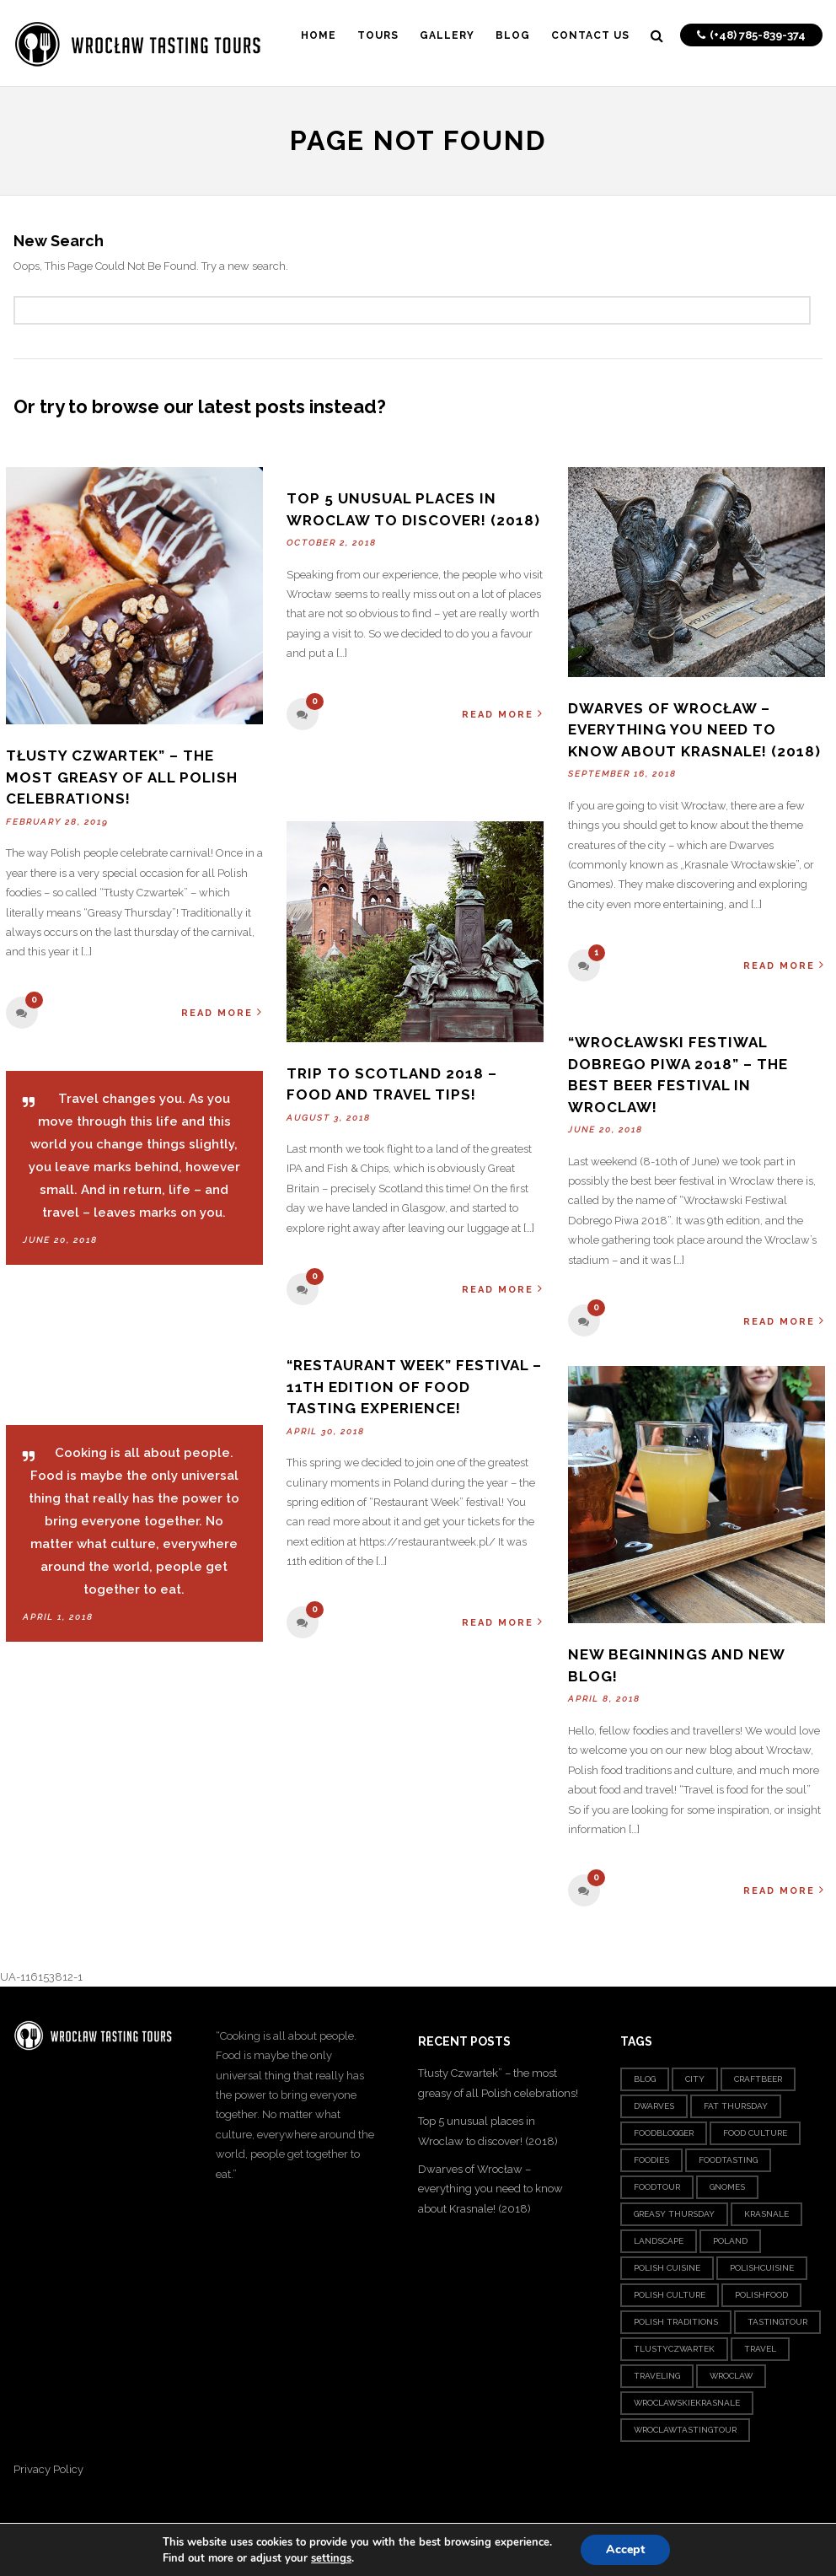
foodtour (657, 2186)
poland (730, 2240)
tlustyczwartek (674, 2348)
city (695, 2079)
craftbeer (758, 2079)
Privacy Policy (48, 2469)
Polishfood (761, 2294)
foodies (651, 2160)
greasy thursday (674, 2213)
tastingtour (777, 2321)
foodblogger (664, 2133)
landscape (658, 2240)
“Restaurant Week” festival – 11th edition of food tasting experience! (414, 1387)
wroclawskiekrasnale (687, 2402)
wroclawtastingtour (685, 2429)
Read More (222, 1012)
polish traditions (676, 2321)
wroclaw (731, 2375)
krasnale (766, 2213)
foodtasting (728, 2160)
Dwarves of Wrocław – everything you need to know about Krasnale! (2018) (694, 730)
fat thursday (736, 2106)
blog (645, 2079)
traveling (657, 2375)
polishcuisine (762, 2267)
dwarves (654, 2106)
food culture (755, 2133)
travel (760, 2348)
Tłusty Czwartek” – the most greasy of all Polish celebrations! (122, 777)
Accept (625, 2549)
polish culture (669, 2294)
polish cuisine (667, 2267)
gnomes (727, 2186)
